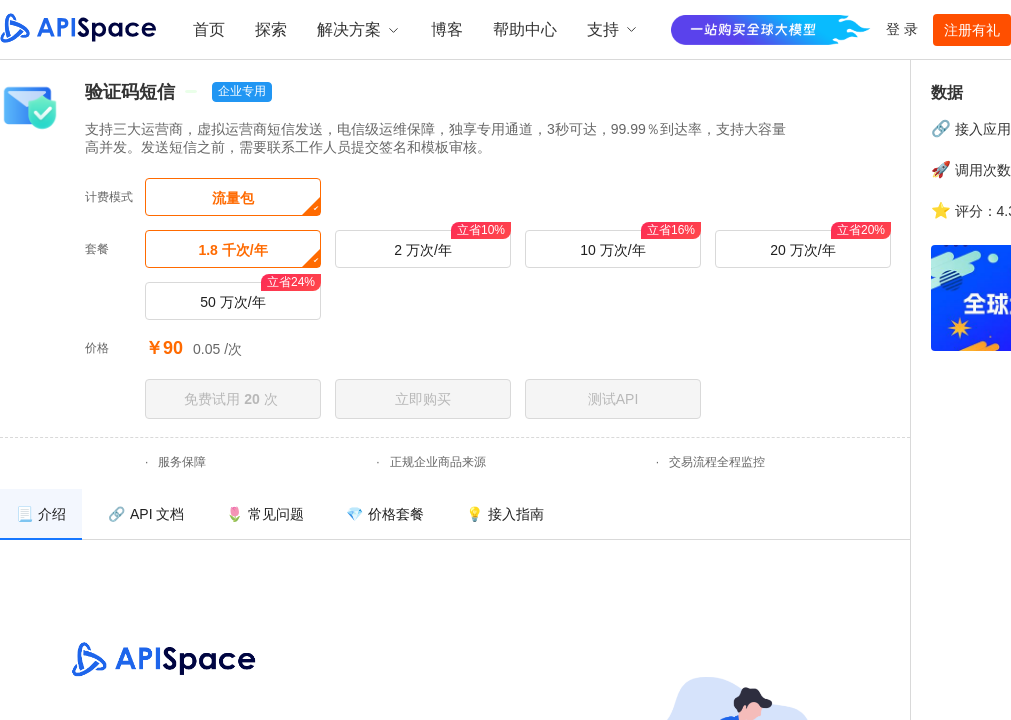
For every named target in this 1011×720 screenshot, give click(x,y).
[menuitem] (41, 514)
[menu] (455, 514)
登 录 (902, 29)
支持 (613, 29)
